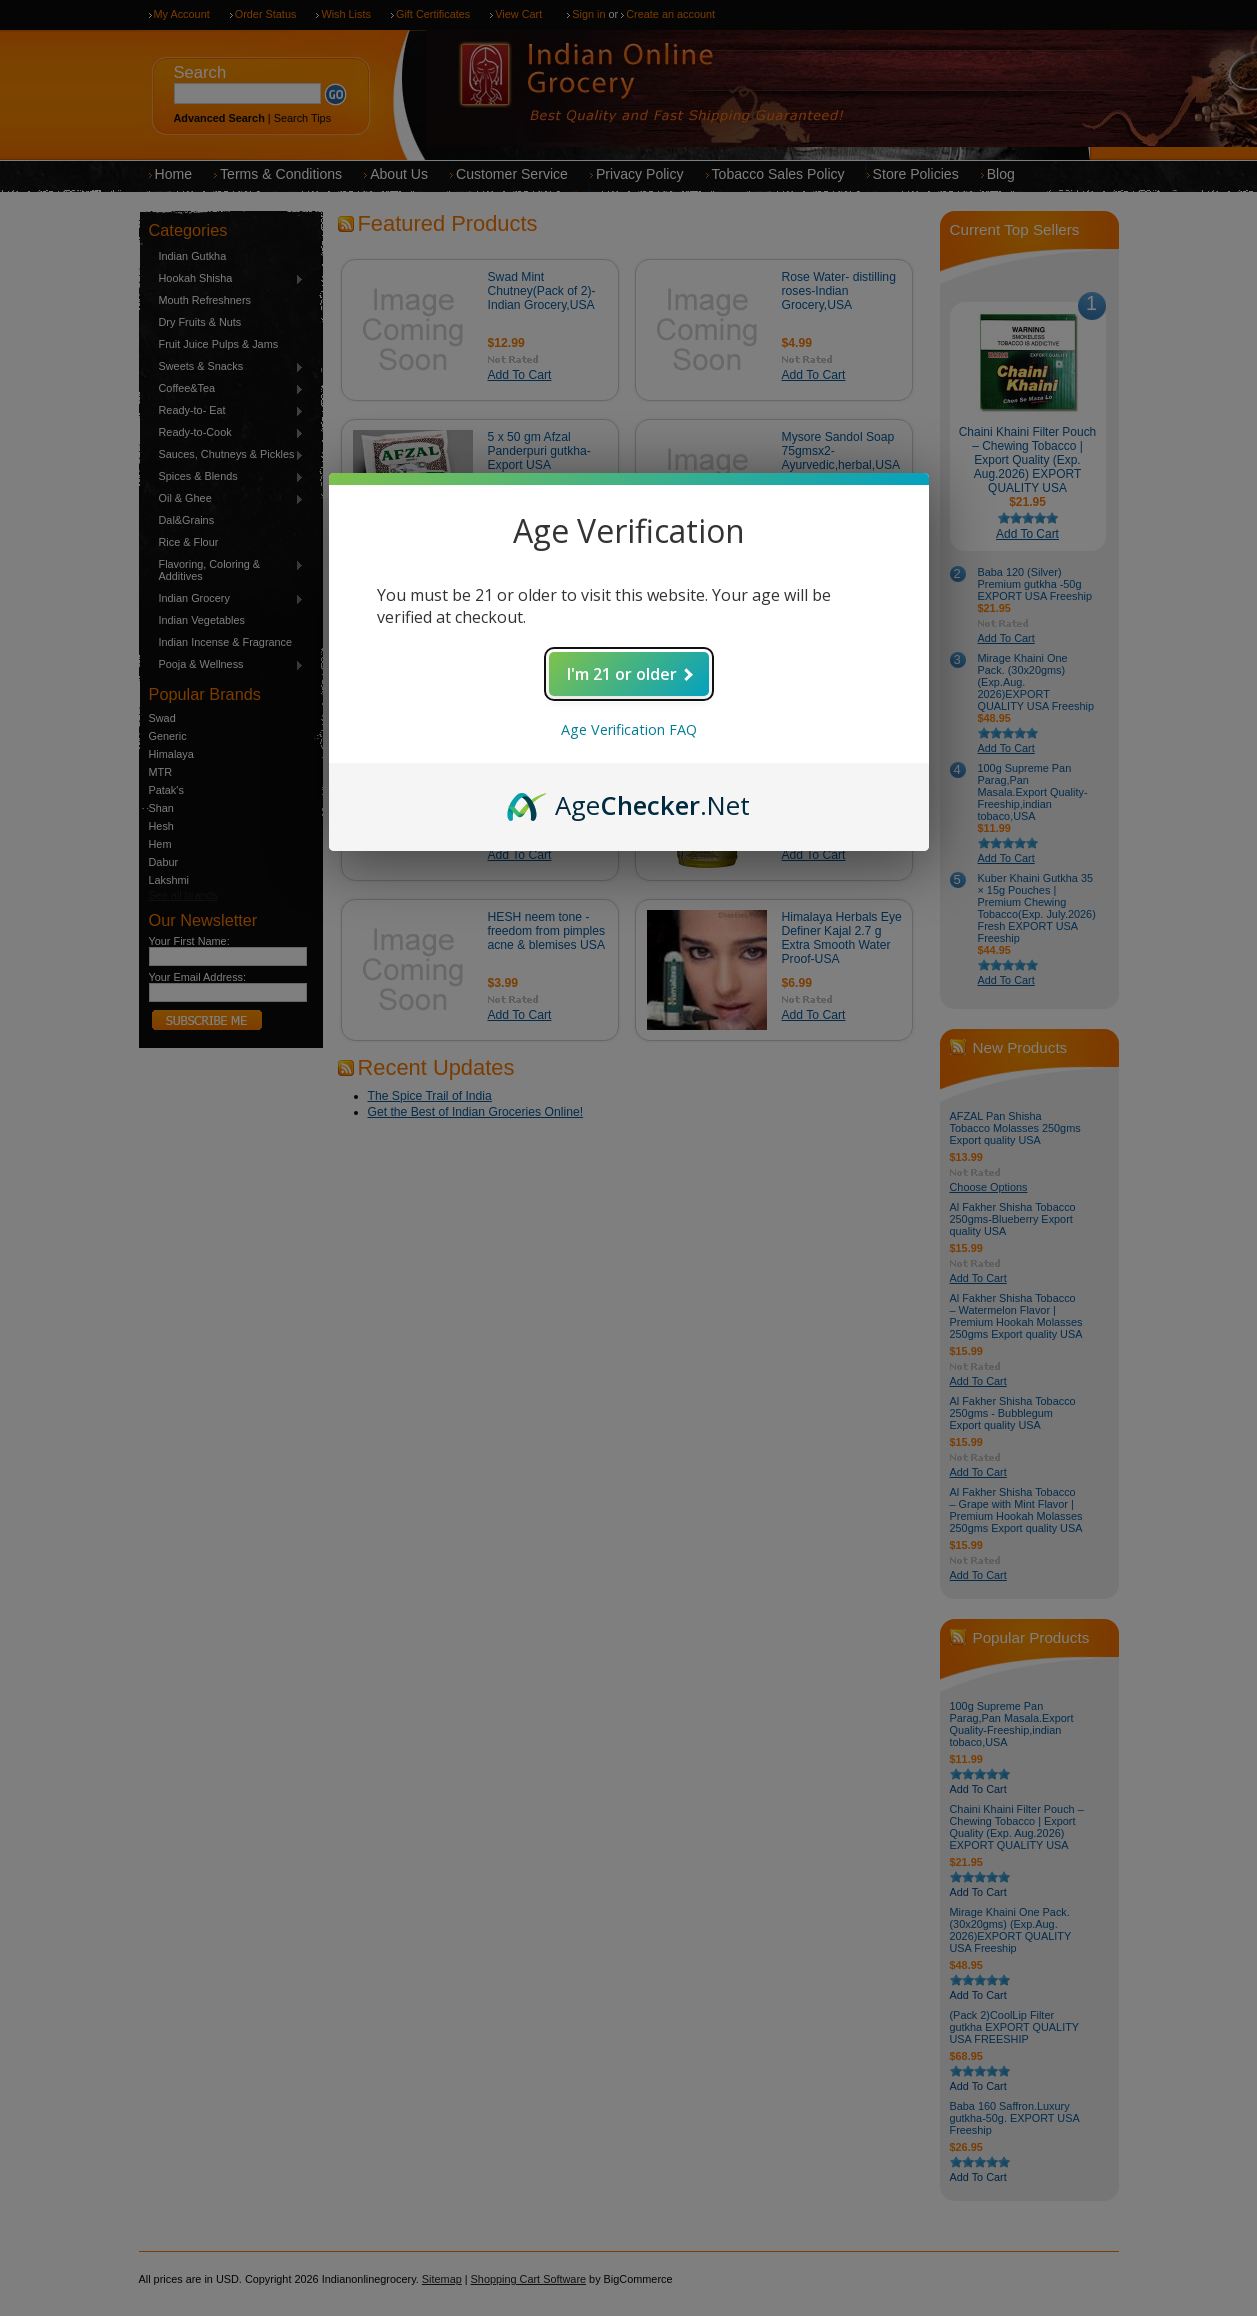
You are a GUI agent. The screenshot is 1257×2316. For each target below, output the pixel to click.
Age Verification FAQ (629, 729)
